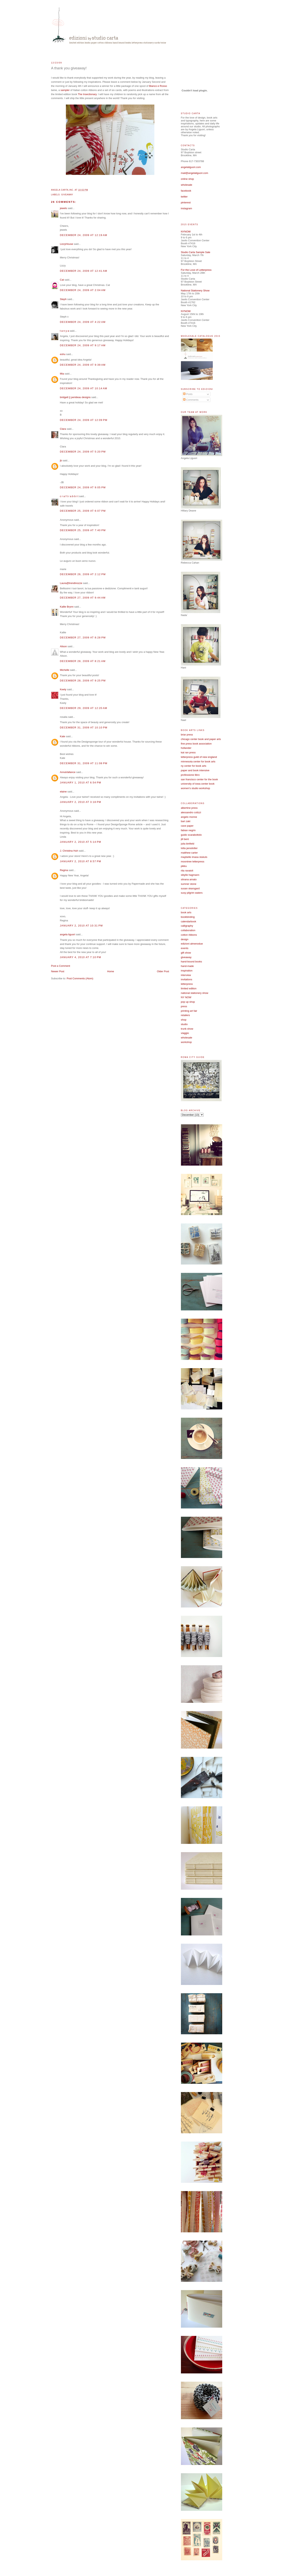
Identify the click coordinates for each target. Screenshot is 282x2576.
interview (186, 975)
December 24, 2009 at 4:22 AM (83, 321)
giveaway (67, 195)
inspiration (187, 970)
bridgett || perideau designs (75, 397)
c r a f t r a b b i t (69, 496)
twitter (184, 196)
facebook (186, 190)
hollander (186, 747)
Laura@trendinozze (71, 583)
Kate (62, 736)
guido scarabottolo (191, 834)
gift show (186, 952)
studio (184, 1024)
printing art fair (189, 1010)
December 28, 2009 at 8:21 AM (83, 661)
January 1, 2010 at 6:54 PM (80, 782)
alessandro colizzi (191, 812)
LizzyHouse (66, 243)
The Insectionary (87, 94)
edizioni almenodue (192, 943)
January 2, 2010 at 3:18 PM (80, 802)
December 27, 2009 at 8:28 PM (83, 637)
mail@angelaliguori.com (194, 173)
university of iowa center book (198, 783)
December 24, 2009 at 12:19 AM (83, 235)
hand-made (187, 966)
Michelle (64, 669)
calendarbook (188, 921)
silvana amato (189, 879)
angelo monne (189, 816)
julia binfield (187, 843)
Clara (63, 428)
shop (183, 1019)
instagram (186, 208)
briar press (187, 734)
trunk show (187, 1028)
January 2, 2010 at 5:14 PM (80, 841)
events (184, 948)
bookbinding (188, 916)
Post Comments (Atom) (80, 978)
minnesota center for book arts (198, 761)
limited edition (189, 988)
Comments (190, 399)
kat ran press (188, 752)
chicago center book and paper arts (201, 739)
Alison (63, 646)
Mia (62, 373)
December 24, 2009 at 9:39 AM (83, 364)
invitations (186, 979)
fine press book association (196, 743)
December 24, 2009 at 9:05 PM (83, 487)
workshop (186, 1042)
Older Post (163, 971)
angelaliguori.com (191, 167)
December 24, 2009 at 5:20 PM (83, 451)
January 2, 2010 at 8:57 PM (80, 861)
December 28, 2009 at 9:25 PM (83, 680)
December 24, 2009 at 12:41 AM (83, 270)
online (187, 178)
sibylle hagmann (190, 874)
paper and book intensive (195, 770)
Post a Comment (60, 965)
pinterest (186, 202)
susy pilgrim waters (192, 892)
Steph (63, 299)
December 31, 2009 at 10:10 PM (83, 727)
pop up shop (188, 1001)
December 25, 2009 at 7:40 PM (83, 530)
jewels (63, 208)
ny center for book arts (193, 765)
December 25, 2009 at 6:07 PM (83, 510)
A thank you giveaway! (69, 68)
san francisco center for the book (199, 779)
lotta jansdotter (189, 848)
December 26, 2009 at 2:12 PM (83, 574)
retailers (185, 1015)
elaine (63, 791)
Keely (63, 689)
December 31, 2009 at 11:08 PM (83, 763)
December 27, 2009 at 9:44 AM (83, 597)
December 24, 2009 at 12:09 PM (83, 420)
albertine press (189, 807)
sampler (65, 90)
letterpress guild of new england (199, 757)
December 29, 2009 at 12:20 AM (83, 708)
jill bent (185, 839)
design (184, 939)
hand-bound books (191, 961)
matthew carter (189, 852)
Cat (62, 279)
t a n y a (64, 330)
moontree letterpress (192, 861)
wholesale (186, 184)
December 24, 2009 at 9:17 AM (83, 345)
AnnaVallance (68, 772)
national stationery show (194, 992)
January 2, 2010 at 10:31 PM (81, 925)
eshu (62, 354)
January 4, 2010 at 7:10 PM (80, 957)
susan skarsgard (190, 888)
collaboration (188, 930)
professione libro (190, 774)
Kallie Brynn (67, 606)
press (184, 1006)
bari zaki (185, 821)
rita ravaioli (187, 870)
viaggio (185, 1033)
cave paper (187, 825)
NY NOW (186, 997)
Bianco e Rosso (158, 85)
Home (110, 971)
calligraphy (187, 925)
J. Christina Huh (69, 850)
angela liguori (67, 934)
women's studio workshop (195, 788)
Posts (188, 394)
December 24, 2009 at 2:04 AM (83, 290)
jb (61, 460)
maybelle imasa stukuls (194, 857)
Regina (64, 870)
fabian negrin (188, 830)
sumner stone (188, 883)
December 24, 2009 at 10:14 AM (83, 388)
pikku (184, 866)
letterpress (187, 983)
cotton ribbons (189, 934)
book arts (186, 912)
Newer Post (57, 971)
